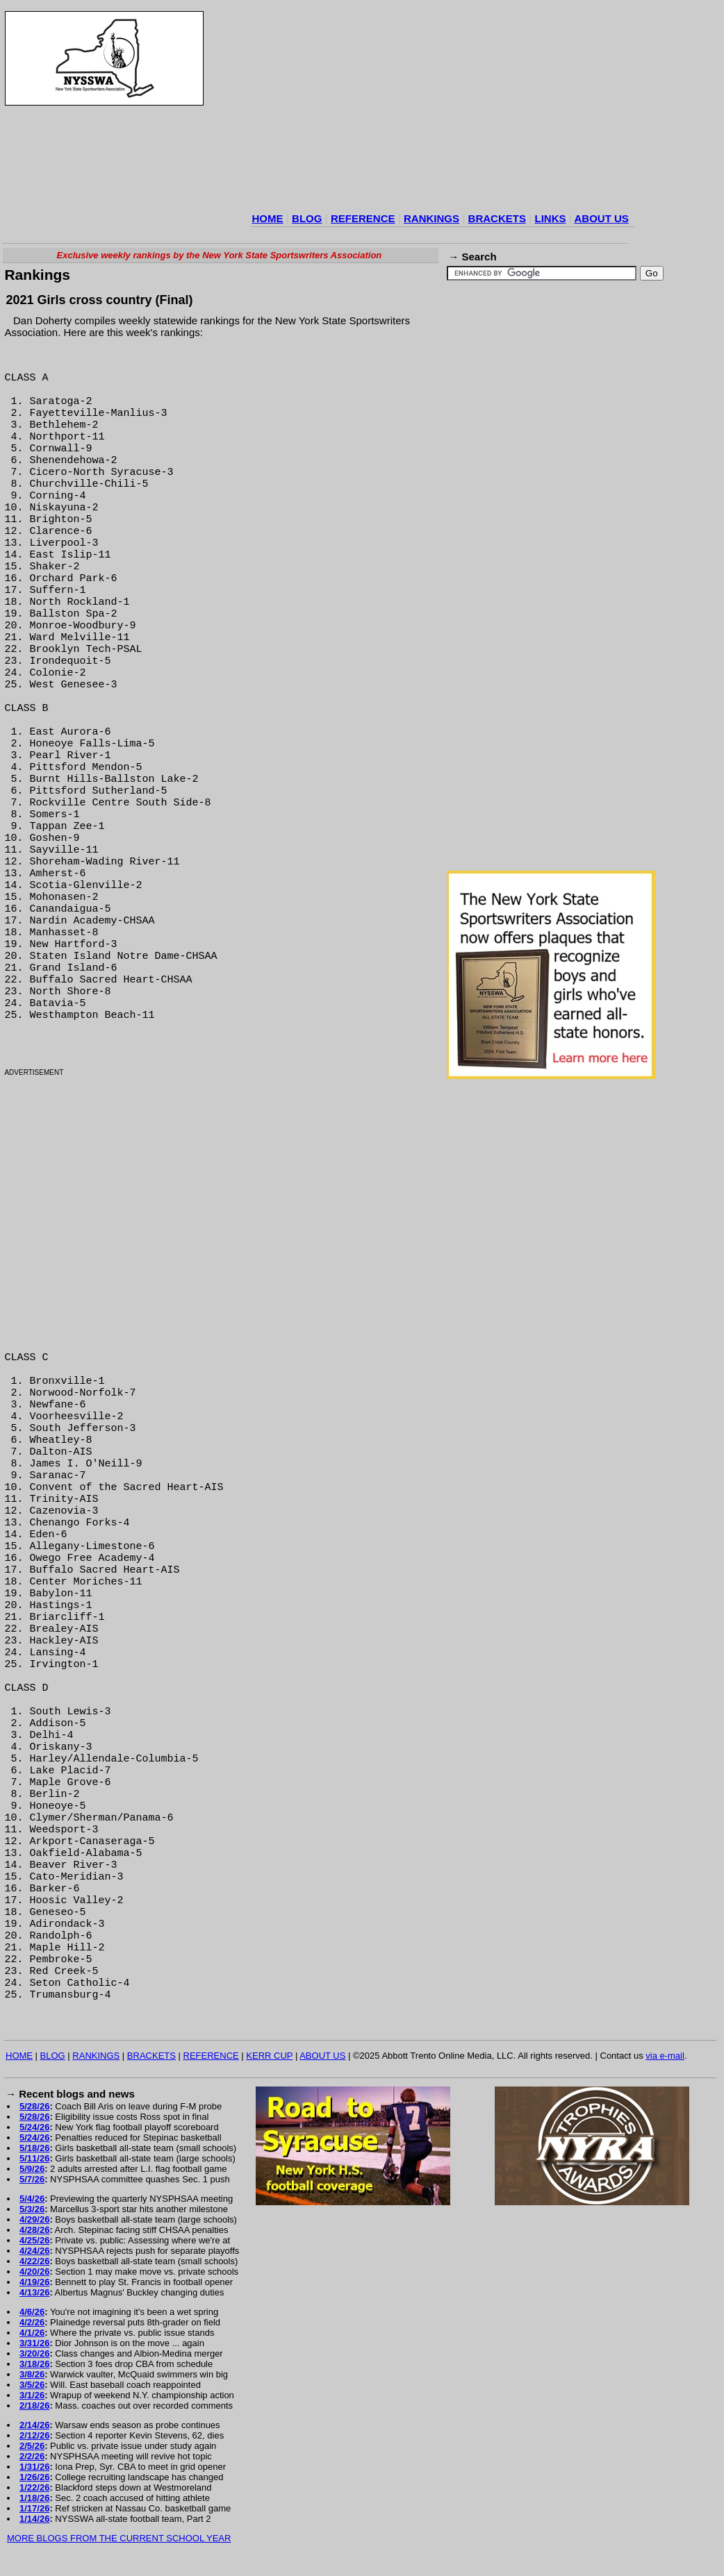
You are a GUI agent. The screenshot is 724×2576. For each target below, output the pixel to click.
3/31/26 (34, 2343)
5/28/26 (34, 2106)
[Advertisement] (368, 110)
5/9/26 (31, 2169)
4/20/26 (34, 2271)
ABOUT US (601, 218)
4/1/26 (31, 2332)
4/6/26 (31, 2312)
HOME (267, 218)
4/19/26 (34, 2282)
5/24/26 (34, 2127)
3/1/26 (31, 2395)
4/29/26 (34, 2219)
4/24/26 (34, 2250)
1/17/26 (34, 2508)
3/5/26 (31, 2385)
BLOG (307, 218)
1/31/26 (34, 2466)
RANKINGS (431, 218)
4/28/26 (34, 2230)
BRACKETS (497, 218)
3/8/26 (31, 2374)
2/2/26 (31, 2456)
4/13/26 (34, 2292)
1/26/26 (34, 2477)
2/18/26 (34, 2405)
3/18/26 (34, 2364)
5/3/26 (31, 2209)
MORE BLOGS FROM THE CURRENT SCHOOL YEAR (119, 2538)
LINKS (550, 218)
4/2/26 (31, 2322)
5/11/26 (34, 2158)
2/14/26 (34, 2425)
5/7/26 (31, 2179)
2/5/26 (31, 2446)
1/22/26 (34, 2487)
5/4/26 (31, 2198)
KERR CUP (269, 2055)
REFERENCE (363, 218)
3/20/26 (34, 2353)
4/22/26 (34, 2261)
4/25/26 (34, 2240)
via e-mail (664, 2055)
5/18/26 (34, 2148)
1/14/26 (34, 2519)
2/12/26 (34, 2435)
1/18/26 (34, 2498)
